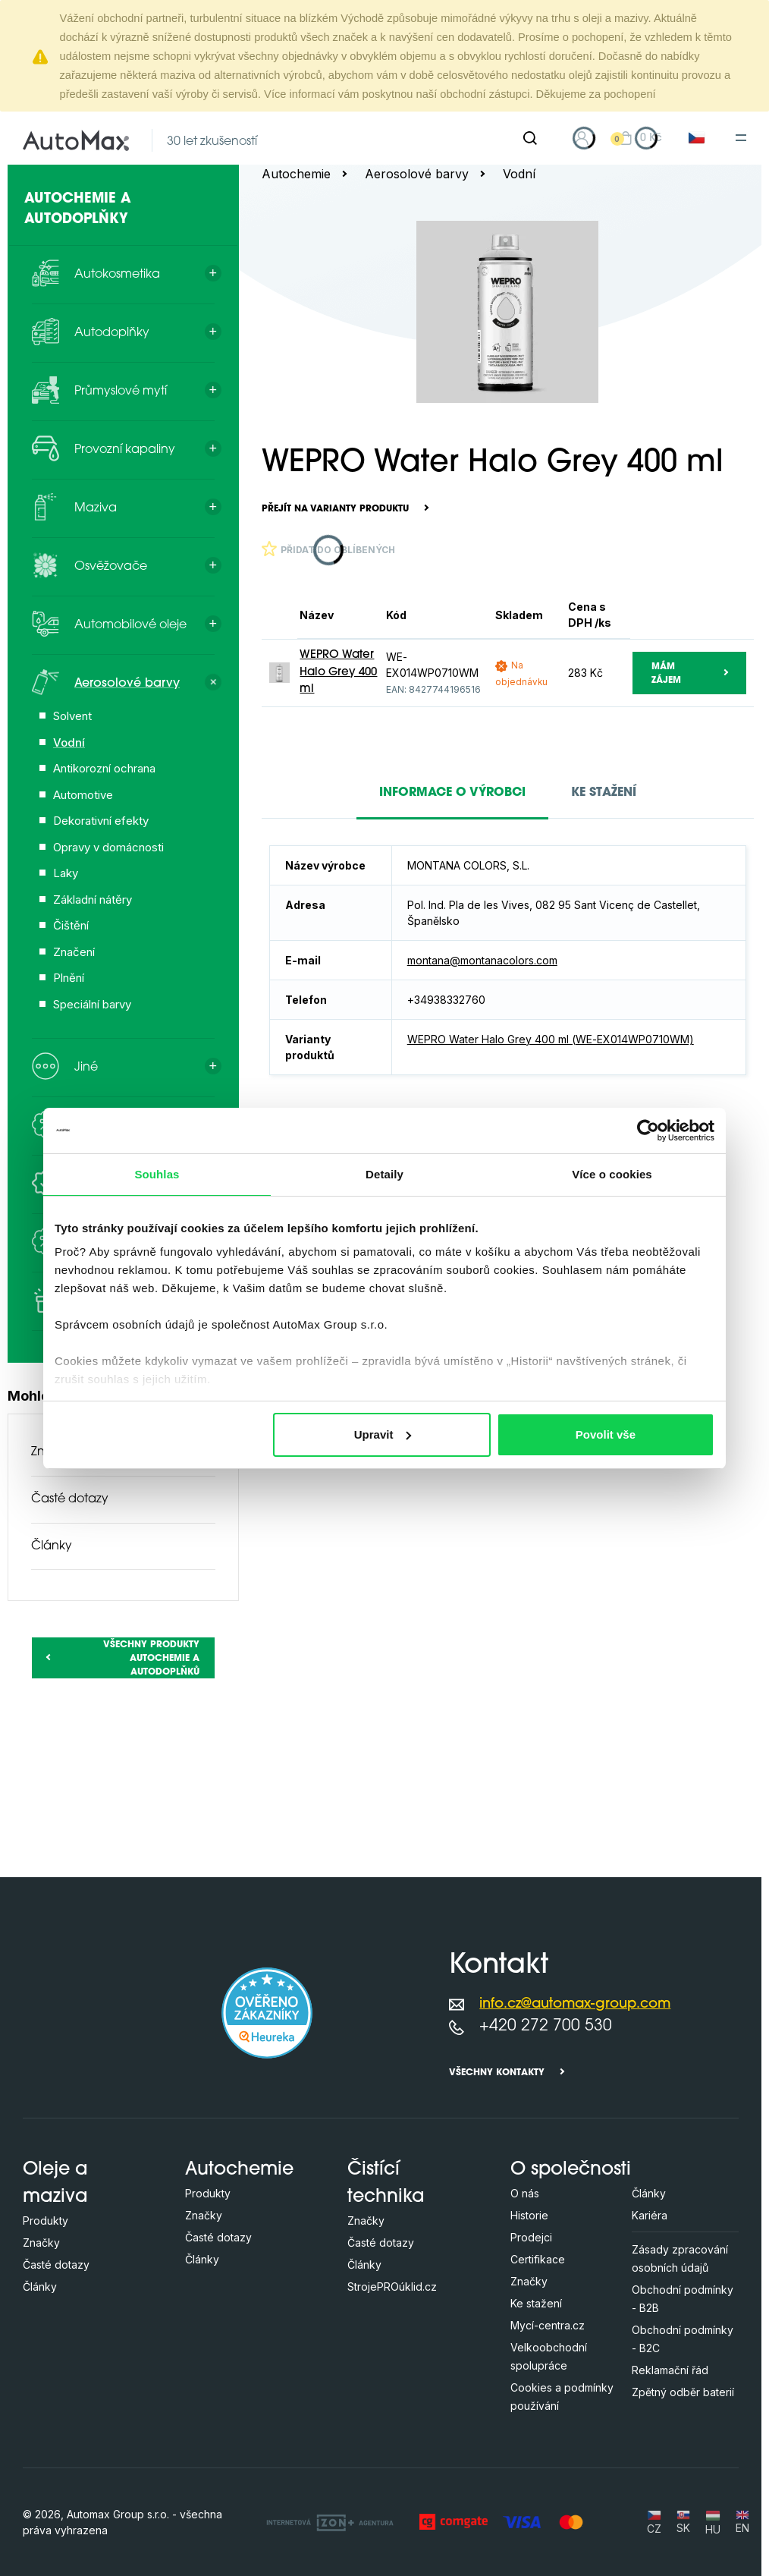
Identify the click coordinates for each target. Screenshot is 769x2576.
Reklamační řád (670, 2370)
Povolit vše (606, 1434)
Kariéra (649, 2215)
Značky (41, 2242)
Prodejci (531, 2237)
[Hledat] (530, 138)
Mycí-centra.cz (547, 2325)
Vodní (519, 173)
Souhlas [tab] (156, 1174)
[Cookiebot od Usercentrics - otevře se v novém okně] (648, 1130)
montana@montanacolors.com (482, 960)
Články (51, 1546)
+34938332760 (446, 999)
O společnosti (570, 2170)
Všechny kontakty (497, 2072)
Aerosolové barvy (417, 173)
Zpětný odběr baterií (683, 2392)
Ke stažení (536, 2303)
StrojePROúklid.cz (392, 2286)
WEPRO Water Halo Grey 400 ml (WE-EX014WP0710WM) (550, 1039)
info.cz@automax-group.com (574, 2004)
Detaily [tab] (384, 1174)
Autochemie (296, 173)
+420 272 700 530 (545, 2026)
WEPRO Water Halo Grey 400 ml (338, 672)
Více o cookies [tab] (612, 1174)
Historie (529, 2215)
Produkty (45, 2220)
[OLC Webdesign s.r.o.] (330, 2522)
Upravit (383, 1434)
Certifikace (537, 2259)
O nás (524, 2193)
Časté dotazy (69, 1499)
